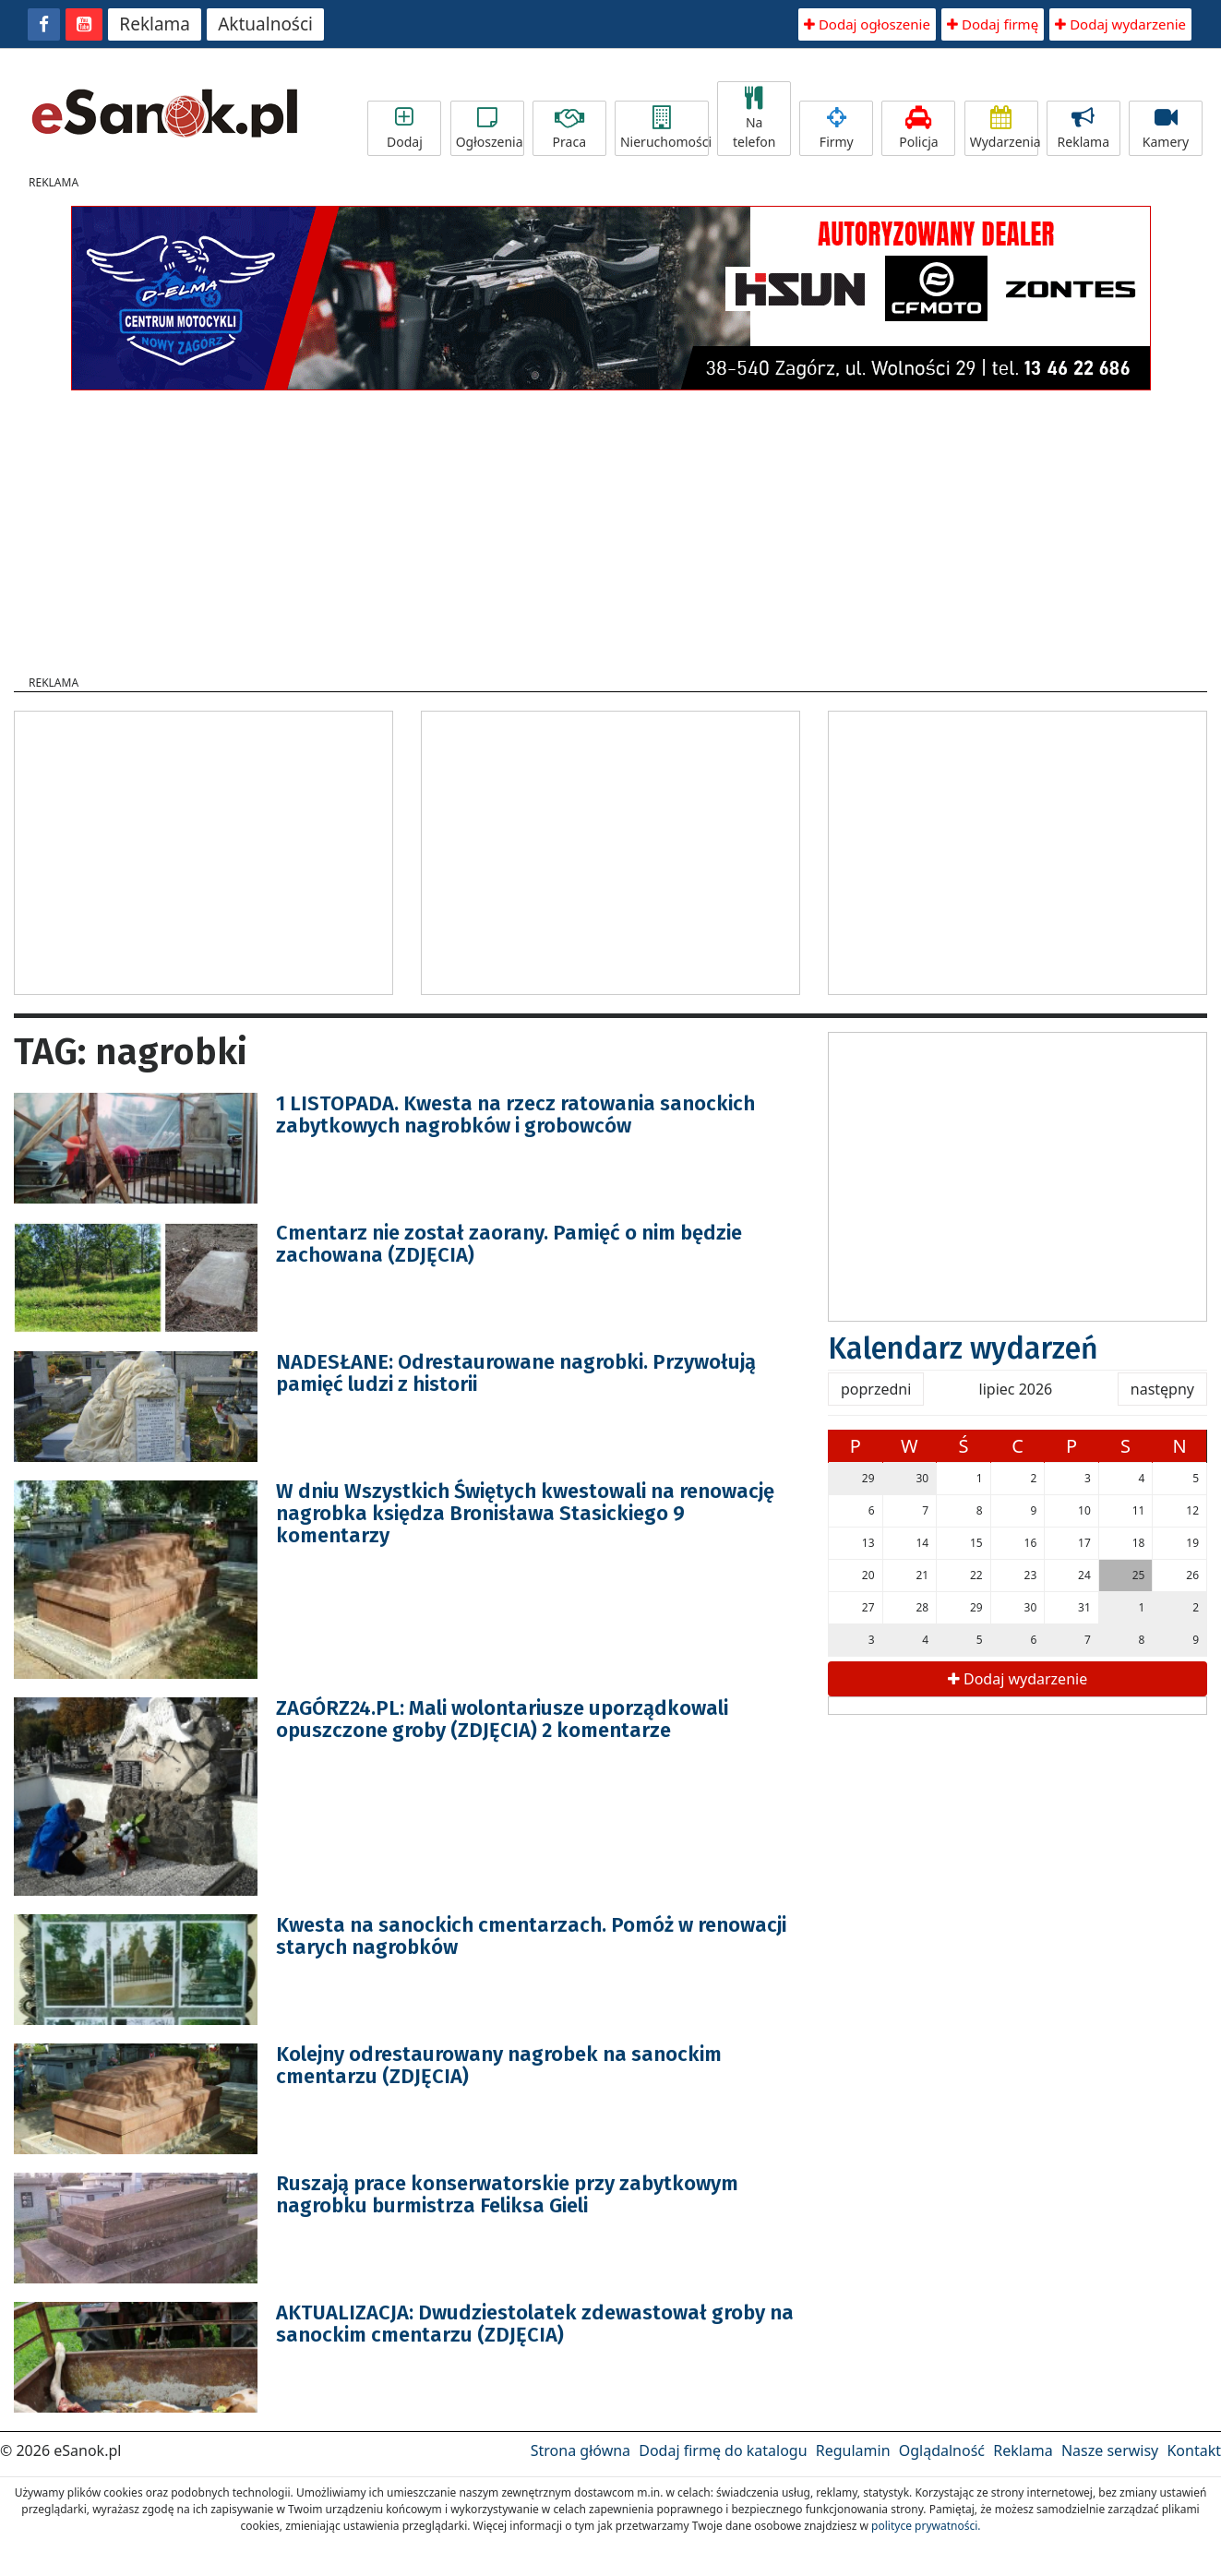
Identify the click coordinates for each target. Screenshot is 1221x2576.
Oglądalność (942, 2450)
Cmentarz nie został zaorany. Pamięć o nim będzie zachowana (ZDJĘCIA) (509, 1243)
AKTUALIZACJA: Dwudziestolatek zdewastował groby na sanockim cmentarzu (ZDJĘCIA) (535, 2323)
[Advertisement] (611, 527)
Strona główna (580, 2450)
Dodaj (404, 128)
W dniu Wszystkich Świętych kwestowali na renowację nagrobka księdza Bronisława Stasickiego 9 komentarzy (525, 1513)
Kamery (1165, 128)
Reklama (154, 24)
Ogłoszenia (489, 128)
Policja (918, 128)
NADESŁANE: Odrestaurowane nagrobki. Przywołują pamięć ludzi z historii (516, 1372)
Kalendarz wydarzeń (963, 1348)
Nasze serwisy (1109, 2450)
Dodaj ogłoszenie (867, 24)
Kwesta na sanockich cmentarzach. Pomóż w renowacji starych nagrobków (531, 1935)
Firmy (836, 128)
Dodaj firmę (992, 24)
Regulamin (853, 2450)
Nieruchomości (664, 128)
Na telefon (754, 118)
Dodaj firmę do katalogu (723, 2450)
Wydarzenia (1004, 128)
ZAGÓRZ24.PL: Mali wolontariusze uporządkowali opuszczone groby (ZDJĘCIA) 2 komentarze (502, 1719)
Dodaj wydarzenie (1120, 24)
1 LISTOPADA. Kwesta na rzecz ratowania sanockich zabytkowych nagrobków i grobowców (515, 1114)
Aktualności (265, 24)
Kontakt (1194, 2450)
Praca (569, 128)
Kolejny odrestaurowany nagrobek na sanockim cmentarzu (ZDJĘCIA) (499, 2065)
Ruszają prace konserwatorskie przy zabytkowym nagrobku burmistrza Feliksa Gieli (507, 2194)
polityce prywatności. (925, 2526)
